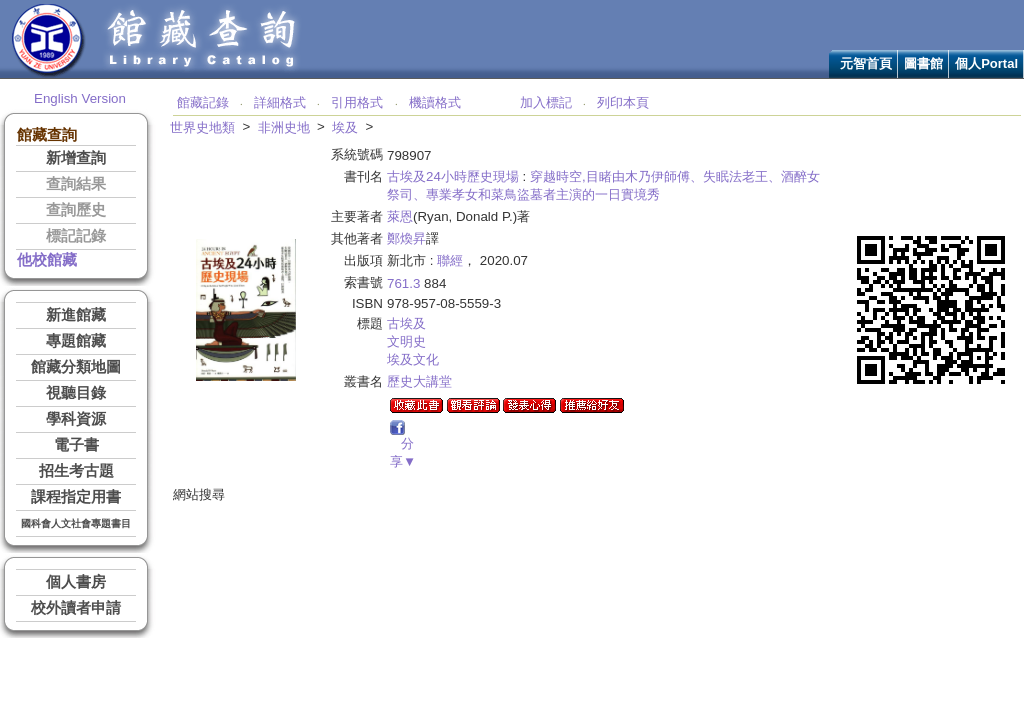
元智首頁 (866, 63)
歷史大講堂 (419, 381)
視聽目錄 (76, 393)
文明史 (406, 341)
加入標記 (546, 102)
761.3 (403, 283)
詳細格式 (280, 102)
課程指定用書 (76, 497)
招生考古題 (76, 471)
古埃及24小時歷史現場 (453, 176)
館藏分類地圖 (76, 367)
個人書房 (76, 582)
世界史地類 (202, 127)
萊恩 (400, 216)
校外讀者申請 (76, 608)
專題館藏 (76, 341)
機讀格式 (435, 102)
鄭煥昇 (406, 238)
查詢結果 (76, 184)
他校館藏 (47, 260)
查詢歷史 (76, 210)
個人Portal (986, 63)
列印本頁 (623, 102)
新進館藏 (76, 315)
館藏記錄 (203, 102)
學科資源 (76, 419)
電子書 (76, 445)
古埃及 (406, 323)
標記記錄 (76, 236)
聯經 (450, 260)
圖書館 (923, 63)
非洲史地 (284, 127)
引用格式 (357, 102)
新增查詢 (76, 158)
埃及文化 (413, 359)
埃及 (345, 127)
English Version (80, 98)
